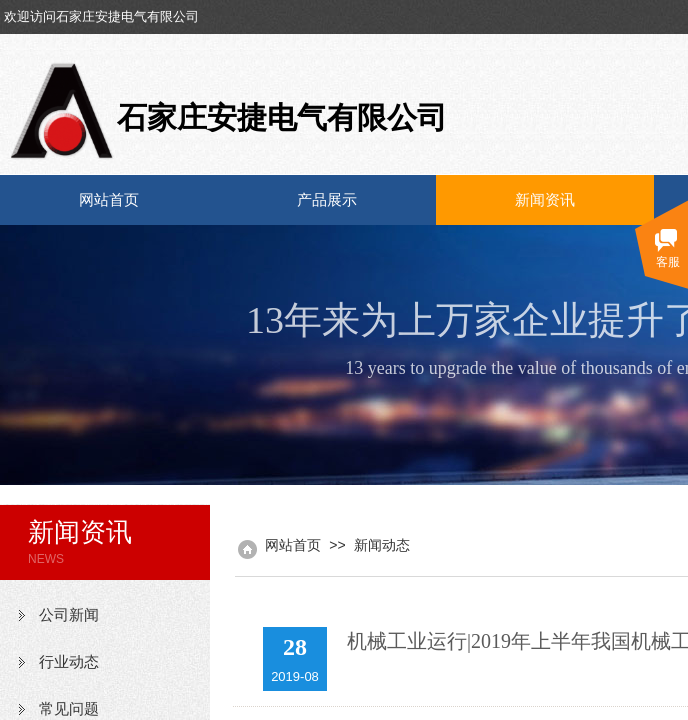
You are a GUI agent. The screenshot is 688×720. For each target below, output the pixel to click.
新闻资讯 (545, 200)
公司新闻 (69, 615)
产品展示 (327, 200)
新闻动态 (382, 545)
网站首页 (109, 200)
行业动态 (69, 662)
